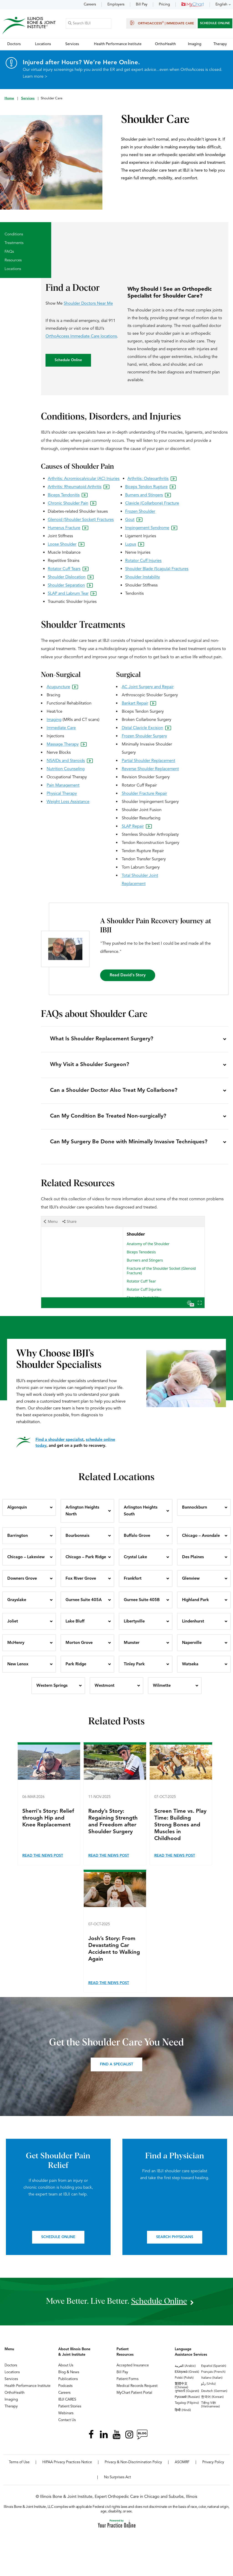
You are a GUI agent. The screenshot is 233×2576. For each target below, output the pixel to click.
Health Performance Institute (28, 2386)
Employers (115, 4)
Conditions (14, 234)
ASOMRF (182, 2462)
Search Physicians (174, 2237)
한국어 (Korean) (212, 2397)
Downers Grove (22, 1578)
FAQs (9, 252)
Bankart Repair (135, 703)
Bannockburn (194, 1507)
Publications (68, 2379)
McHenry (15, 1643)
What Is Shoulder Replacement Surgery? (101, 1039)
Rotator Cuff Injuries (143, 561)
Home (9, 98)
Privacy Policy (213, 2462)
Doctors (11, 2365)
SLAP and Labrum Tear (68, 593)
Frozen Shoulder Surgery (144, 736)
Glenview (191, 1578)
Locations (13, 269)
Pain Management (63, 785)
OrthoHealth (15, 2393)
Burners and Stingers (144, 495)
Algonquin (17, 1507)
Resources (13, 260)
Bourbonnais (77, 1536)
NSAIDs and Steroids (66, 761)
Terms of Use (19, 2462)
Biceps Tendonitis (64, 495)
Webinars (65, 2413)
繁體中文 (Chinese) (181, 2385)
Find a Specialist (116, 2064)
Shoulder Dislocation (67, 577)
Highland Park (195, 1600)
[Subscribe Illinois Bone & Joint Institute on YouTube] (116, 2434)
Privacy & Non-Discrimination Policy (133, 2462)
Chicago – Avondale (201, 1536)
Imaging (54, 720)
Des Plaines (193, 1557)
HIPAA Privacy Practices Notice (67, 2462)
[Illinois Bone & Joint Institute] (29, 25)
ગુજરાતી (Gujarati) (187, 2391)
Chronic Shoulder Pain (68, 503)
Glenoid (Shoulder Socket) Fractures (81, 520)
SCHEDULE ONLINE (215, 23)
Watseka (190, 1664)
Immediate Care (61, 728)
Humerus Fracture (64, 528)
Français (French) (213, 2371)
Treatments (14, 243)
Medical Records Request (136, 2386)
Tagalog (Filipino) (187, 2402)
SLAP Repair (133, 826)
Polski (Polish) (184, 2377)
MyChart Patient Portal (134, 2393)
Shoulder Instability (142, 577)
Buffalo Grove (137, 1536)
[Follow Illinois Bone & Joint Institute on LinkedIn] (103, 2434)
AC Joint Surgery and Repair (148, 687)
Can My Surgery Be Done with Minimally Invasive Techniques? (128, 1142)
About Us (65, 2365)
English (221, 4)
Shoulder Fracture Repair (144, 794)
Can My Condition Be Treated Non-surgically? (108, 1116)
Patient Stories (69, 2406)
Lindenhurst (193, 1621)
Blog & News (68, 2372)
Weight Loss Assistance (68, 802)
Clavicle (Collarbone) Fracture (152, 503)
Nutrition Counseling (66, 769)
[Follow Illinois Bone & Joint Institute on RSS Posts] (142, 2434)
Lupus (130, 544)
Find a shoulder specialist (59, 1440)
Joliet (12, 1621)
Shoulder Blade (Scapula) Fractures (156, 569)
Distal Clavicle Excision (142, 728)
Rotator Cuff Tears (64, 569)
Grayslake (16, 1600)
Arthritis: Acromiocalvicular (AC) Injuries (83, 479)
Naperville (192, 1643)
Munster (131, 1643)
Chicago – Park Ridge (86, 1557)
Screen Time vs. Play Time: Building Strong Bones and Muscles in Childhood (180, 1825)
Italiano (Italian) (212, 2377)
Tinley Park (134, 1664)
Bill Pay (141, 4)
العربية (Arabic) (185, 2366)
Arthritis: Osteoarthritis (148, 479)
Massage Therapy (63, 744)
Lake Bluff (75, 1621)
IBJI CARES (67, 2399)
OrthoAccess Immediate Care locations (81, 336)
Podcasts (65, 2386)
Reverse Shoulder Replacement (150, 769)
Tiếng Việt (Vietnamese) (210, 2404)
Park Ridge (76, 1664)
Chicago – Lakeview (26, 1557)
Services (28, 98)
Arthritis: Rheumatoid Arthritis (74, 487)
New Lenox (17, 1664)
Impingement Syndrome (147, 528)
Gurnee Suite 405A (84, 1600)
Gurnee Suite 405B (142, 1600)
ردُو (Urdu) (208, 2383)
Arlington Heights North (82, 1510)
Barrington (17, 1536)
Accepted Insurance (132, 2365)
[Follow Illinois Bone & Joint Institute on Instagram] (129, 2434)
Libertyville (134, 1621)
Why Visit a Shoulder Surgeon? (89, 1064)
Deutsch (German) (214, 2391)
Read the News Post (42, 1856)
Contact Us (67, 2420)
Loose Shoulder (62, 544)
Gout (129, 520)
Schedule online (68, 360)
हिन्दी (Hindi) (183, 2410)
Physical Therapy (62, 794)
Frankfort (133, 1578)
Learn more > (35, 77)
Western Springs (52, 1686)
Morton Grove (79, 1643)
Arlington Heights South (140, 1510)
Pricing (164, 4)
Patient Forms (127, 2379)
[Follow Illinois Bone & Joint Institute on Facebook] (91, 2434)
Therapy (11, 2406)
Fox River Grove (81, 1578)
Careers (90, 4)
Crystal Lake (135, 1557)
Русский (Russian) (187, 2397)
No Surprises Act (117, 2477)
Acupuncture (58, 687)
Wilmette (162, 1686)
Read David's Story (128, 975)
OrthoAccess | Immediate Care (161, 23)
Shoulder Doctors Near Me (88, 303)
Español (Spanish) (213, 2366)
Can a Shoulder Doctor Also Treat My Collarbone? (113, 1090)
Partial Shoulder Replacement (148, 761)
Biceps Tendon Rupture (146, 487)
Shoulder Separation (66, 585)
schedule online (159, 2301)
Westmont (104, 1686)
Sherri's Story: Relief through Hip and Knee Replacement (48, 1818)
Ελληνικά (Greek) (187, 2371)
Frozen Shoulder (140, 511)
